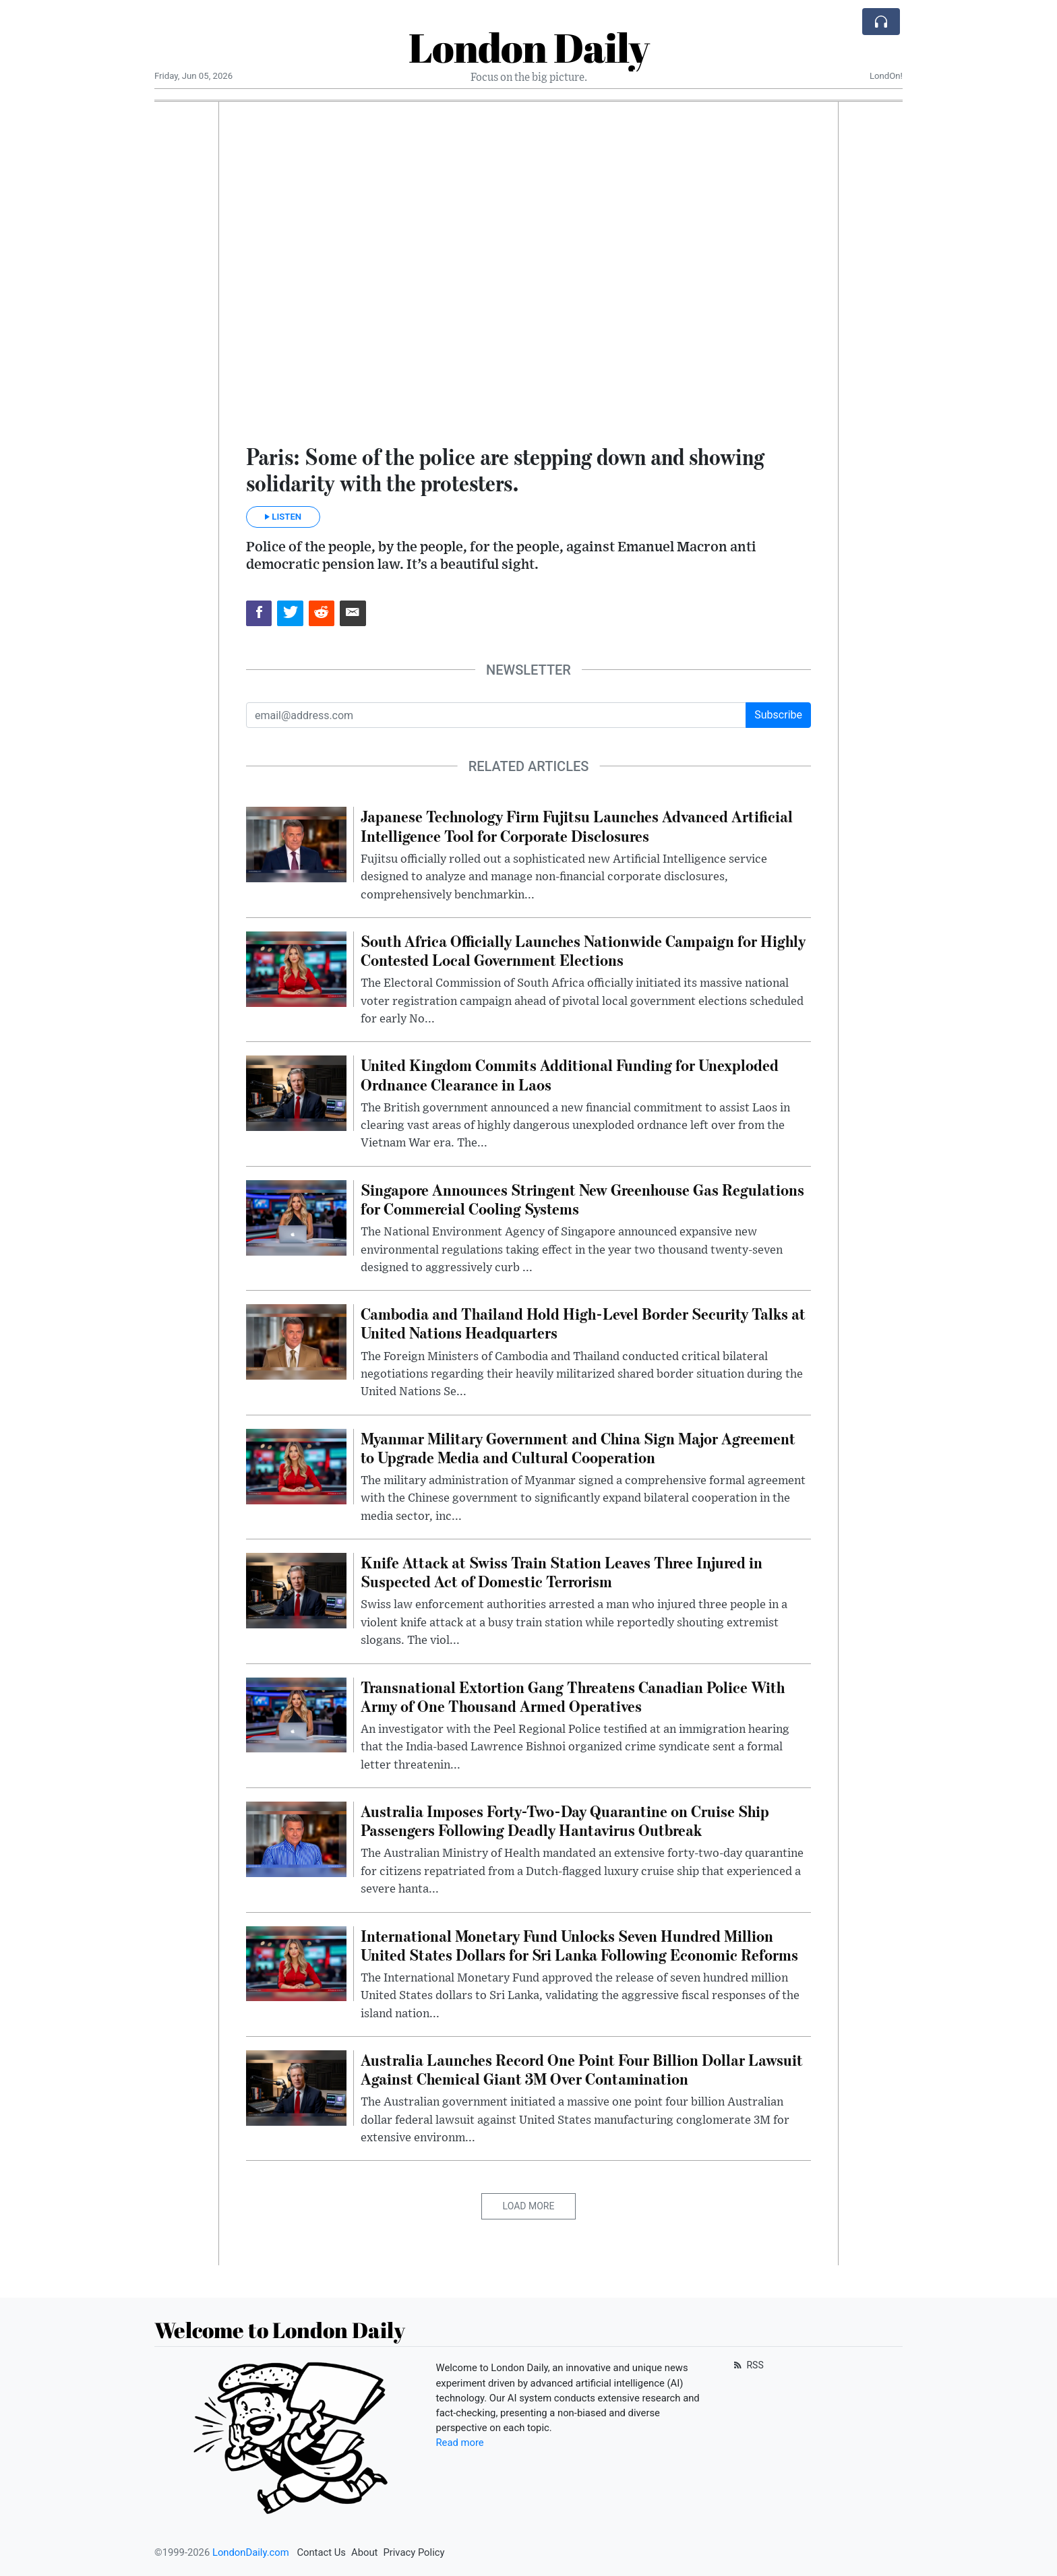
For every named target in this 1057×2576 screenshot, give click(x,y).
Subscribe (778, 714)
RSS (747, 2365)
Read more (460, 2442)
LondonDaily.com (250, 2552)
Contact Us (321, 2552)
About (364, 2552)
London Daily (529, 47)
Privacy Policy (413, 2552)
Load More (529, 2206)
